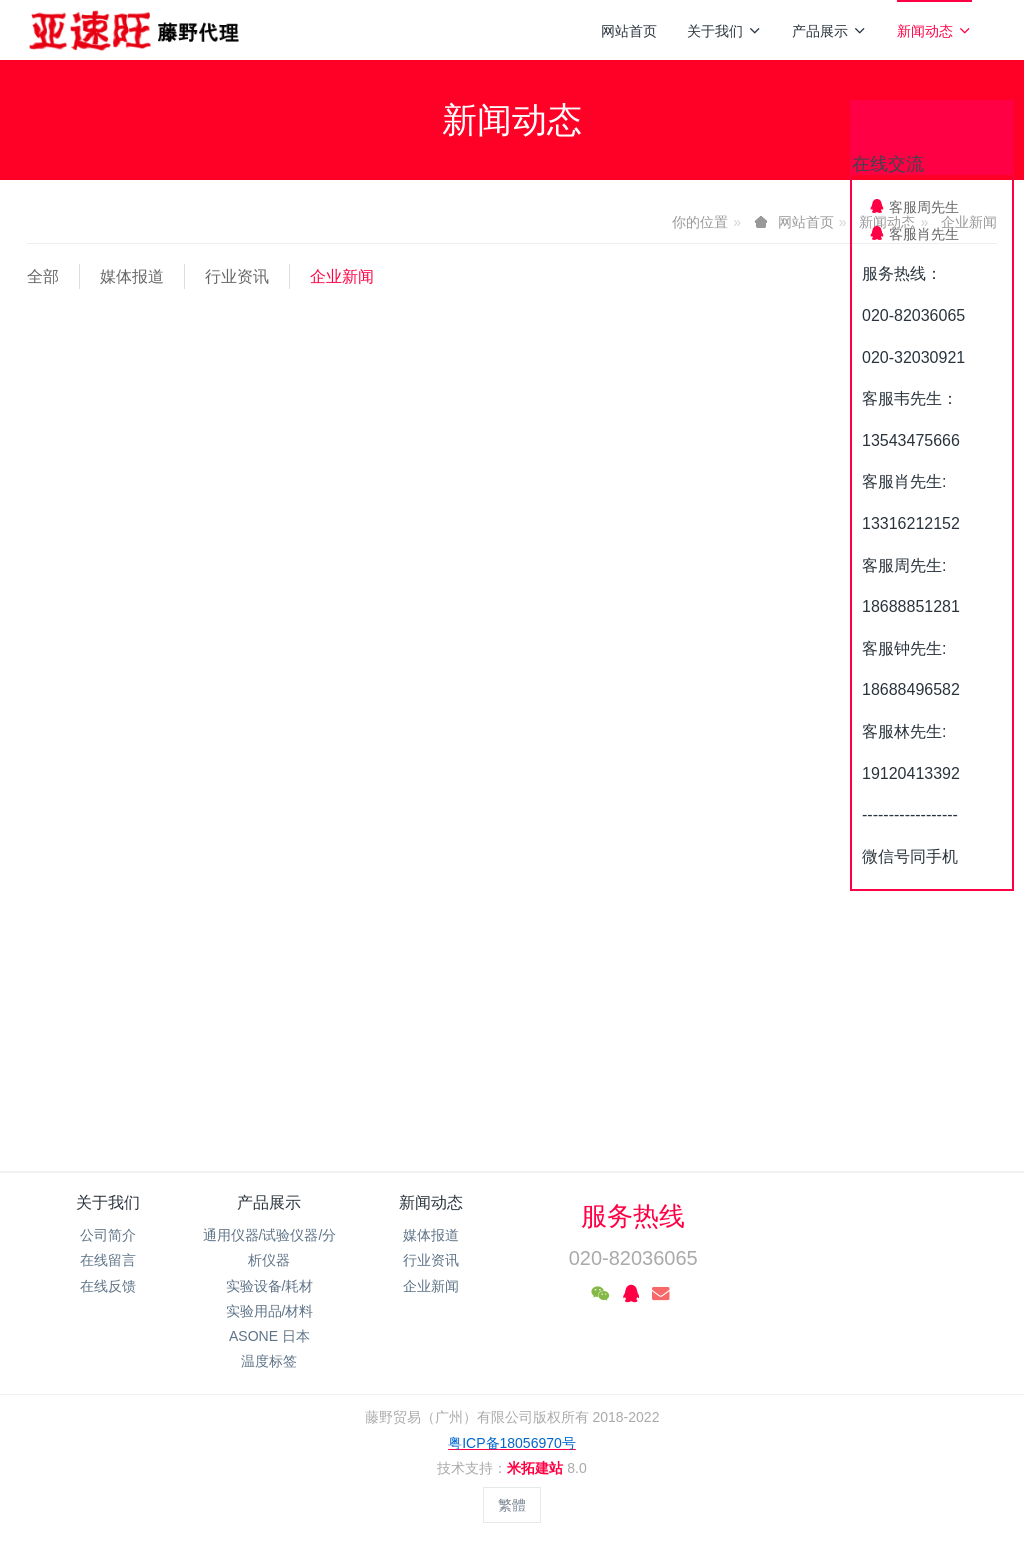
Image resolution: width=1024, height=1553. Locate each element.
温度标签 (269, 1361)
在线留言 (108, 1260)
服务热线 (633, 1216)
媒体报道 (132, 276)
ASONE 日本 (269, 1336)
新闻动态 (934, 31)
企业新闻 (342, 276)
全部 (43, 276)
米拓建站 (537, 1468)
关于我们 (724, 31)
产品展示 (829, 31)
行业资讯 (237, 276)
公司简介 (108, 1235)
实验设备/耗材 (270, 1286)
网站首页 (629, 31)
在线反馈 (108, 1286)
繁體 (512, 1505)
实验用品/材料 (270, 1311)
